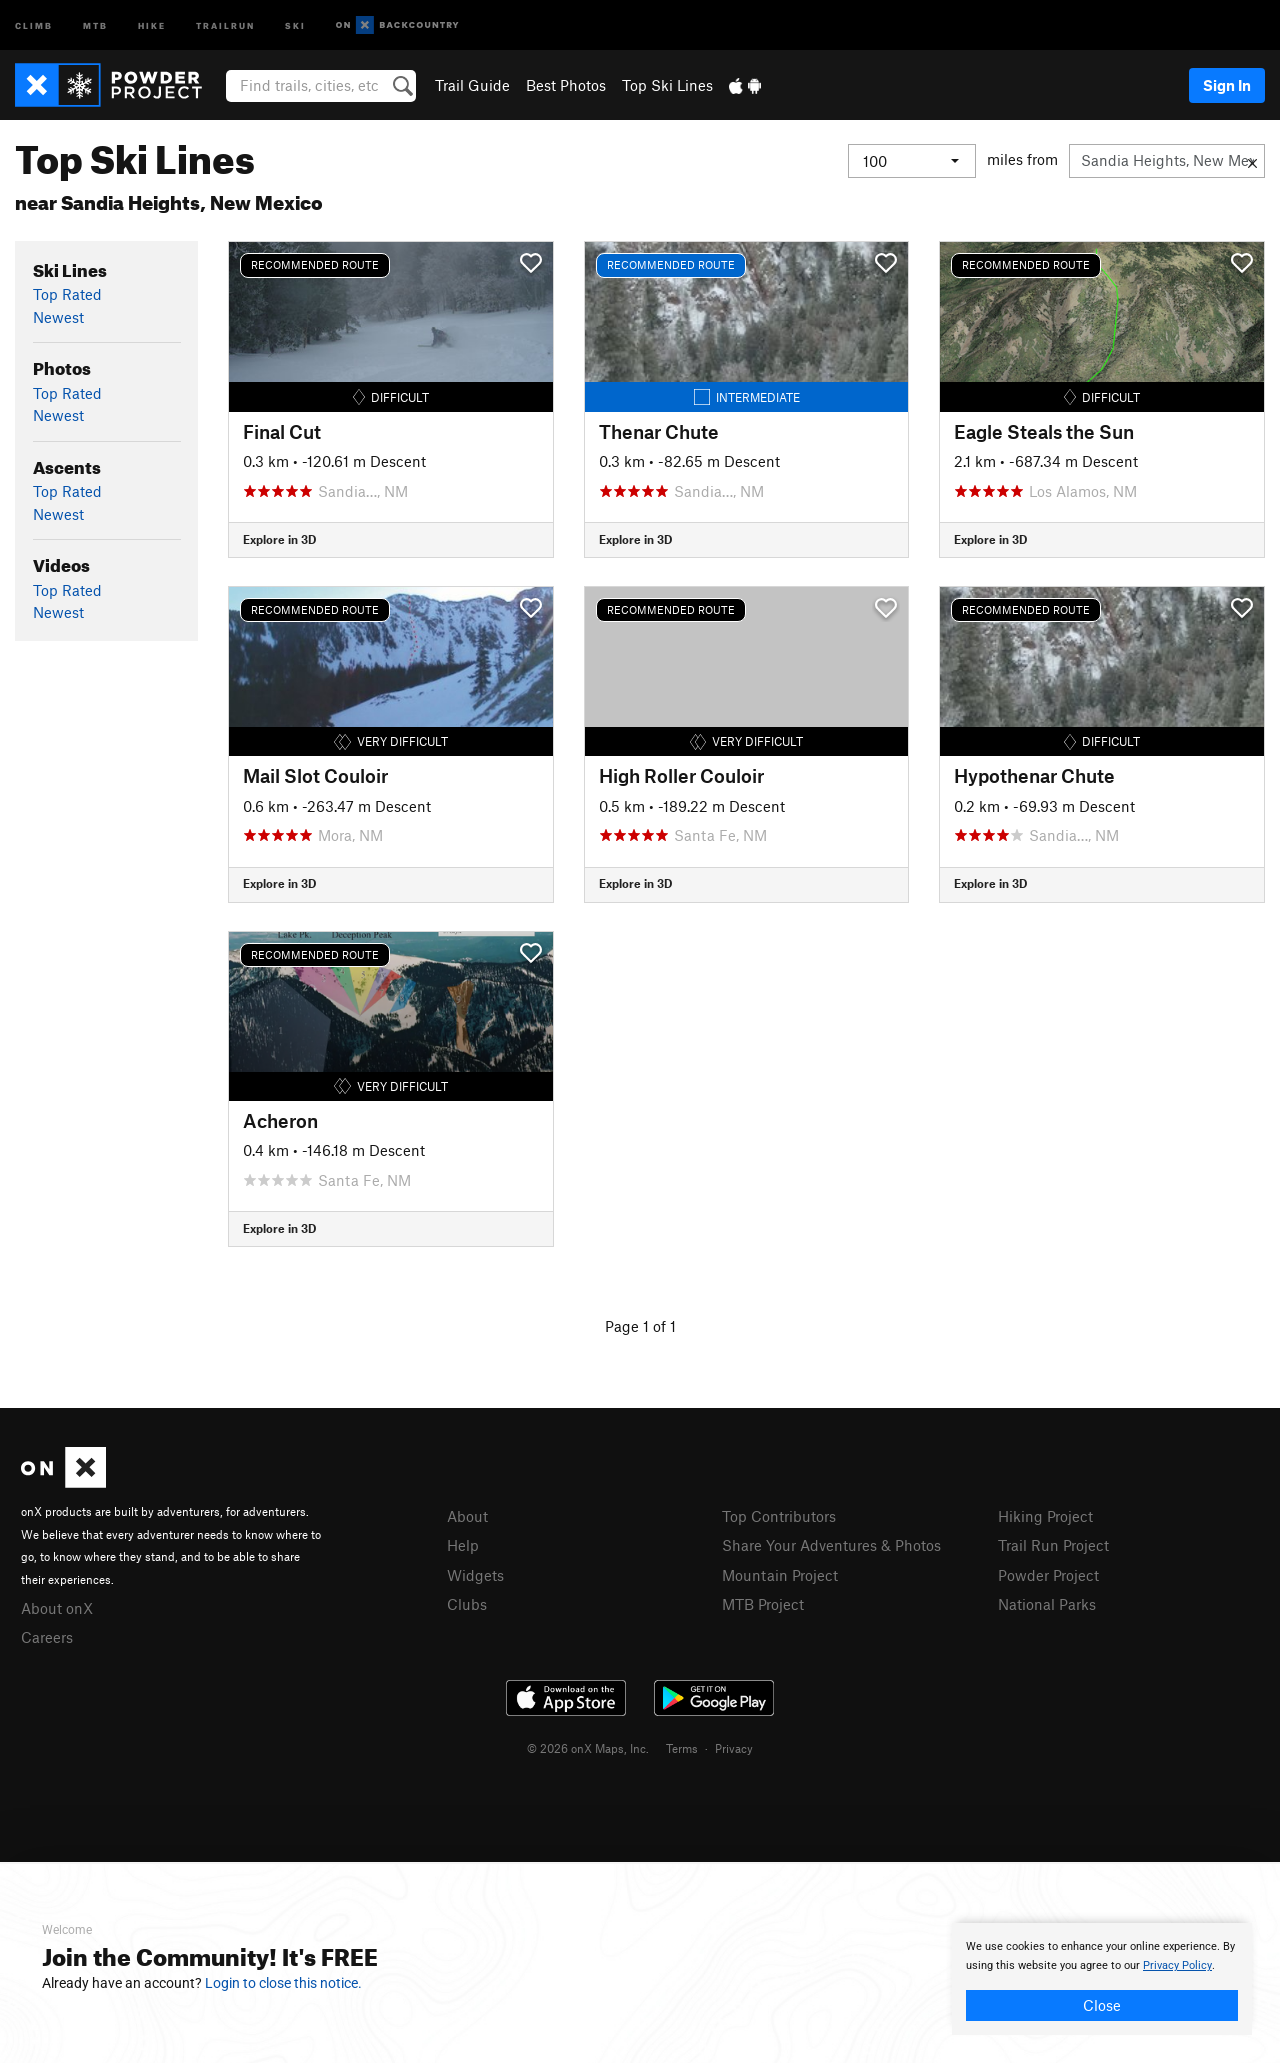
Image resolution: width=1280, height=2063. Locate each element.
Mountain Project (780, 1575)
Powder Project (1048, 1575)
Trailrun (225, 24)
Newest (58, 317)
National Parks (1047, 1604)
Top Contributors (779, 1516)
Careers (47, 1637)
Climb (34, 24)
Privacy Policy (1177, 1965)
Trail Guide (472, 85)
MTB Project (763, 1604)
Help (463, 1545)
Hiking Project (1045, 1516)
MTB (95, 24)
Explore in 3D (279, 539)
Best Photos (566, 85)
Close (1102, 2005)
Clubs (467, 1604)
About (467, 1516)
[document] (1102, 1979)
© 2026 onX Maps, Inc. (588, 1748)
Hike (152, 24)
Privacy (734, 1748)
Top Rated (67, 294)
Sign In (1227, 85)
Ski (295, 24)
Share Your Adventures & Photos (831, 1545)
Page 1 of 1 (640, 1326)
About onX (57, 1608)
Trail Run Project (1053, 1545)
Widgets (475, 1575)
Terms (682, 1748)
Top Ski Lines (667, 85)
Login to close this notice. (283, 1983)
